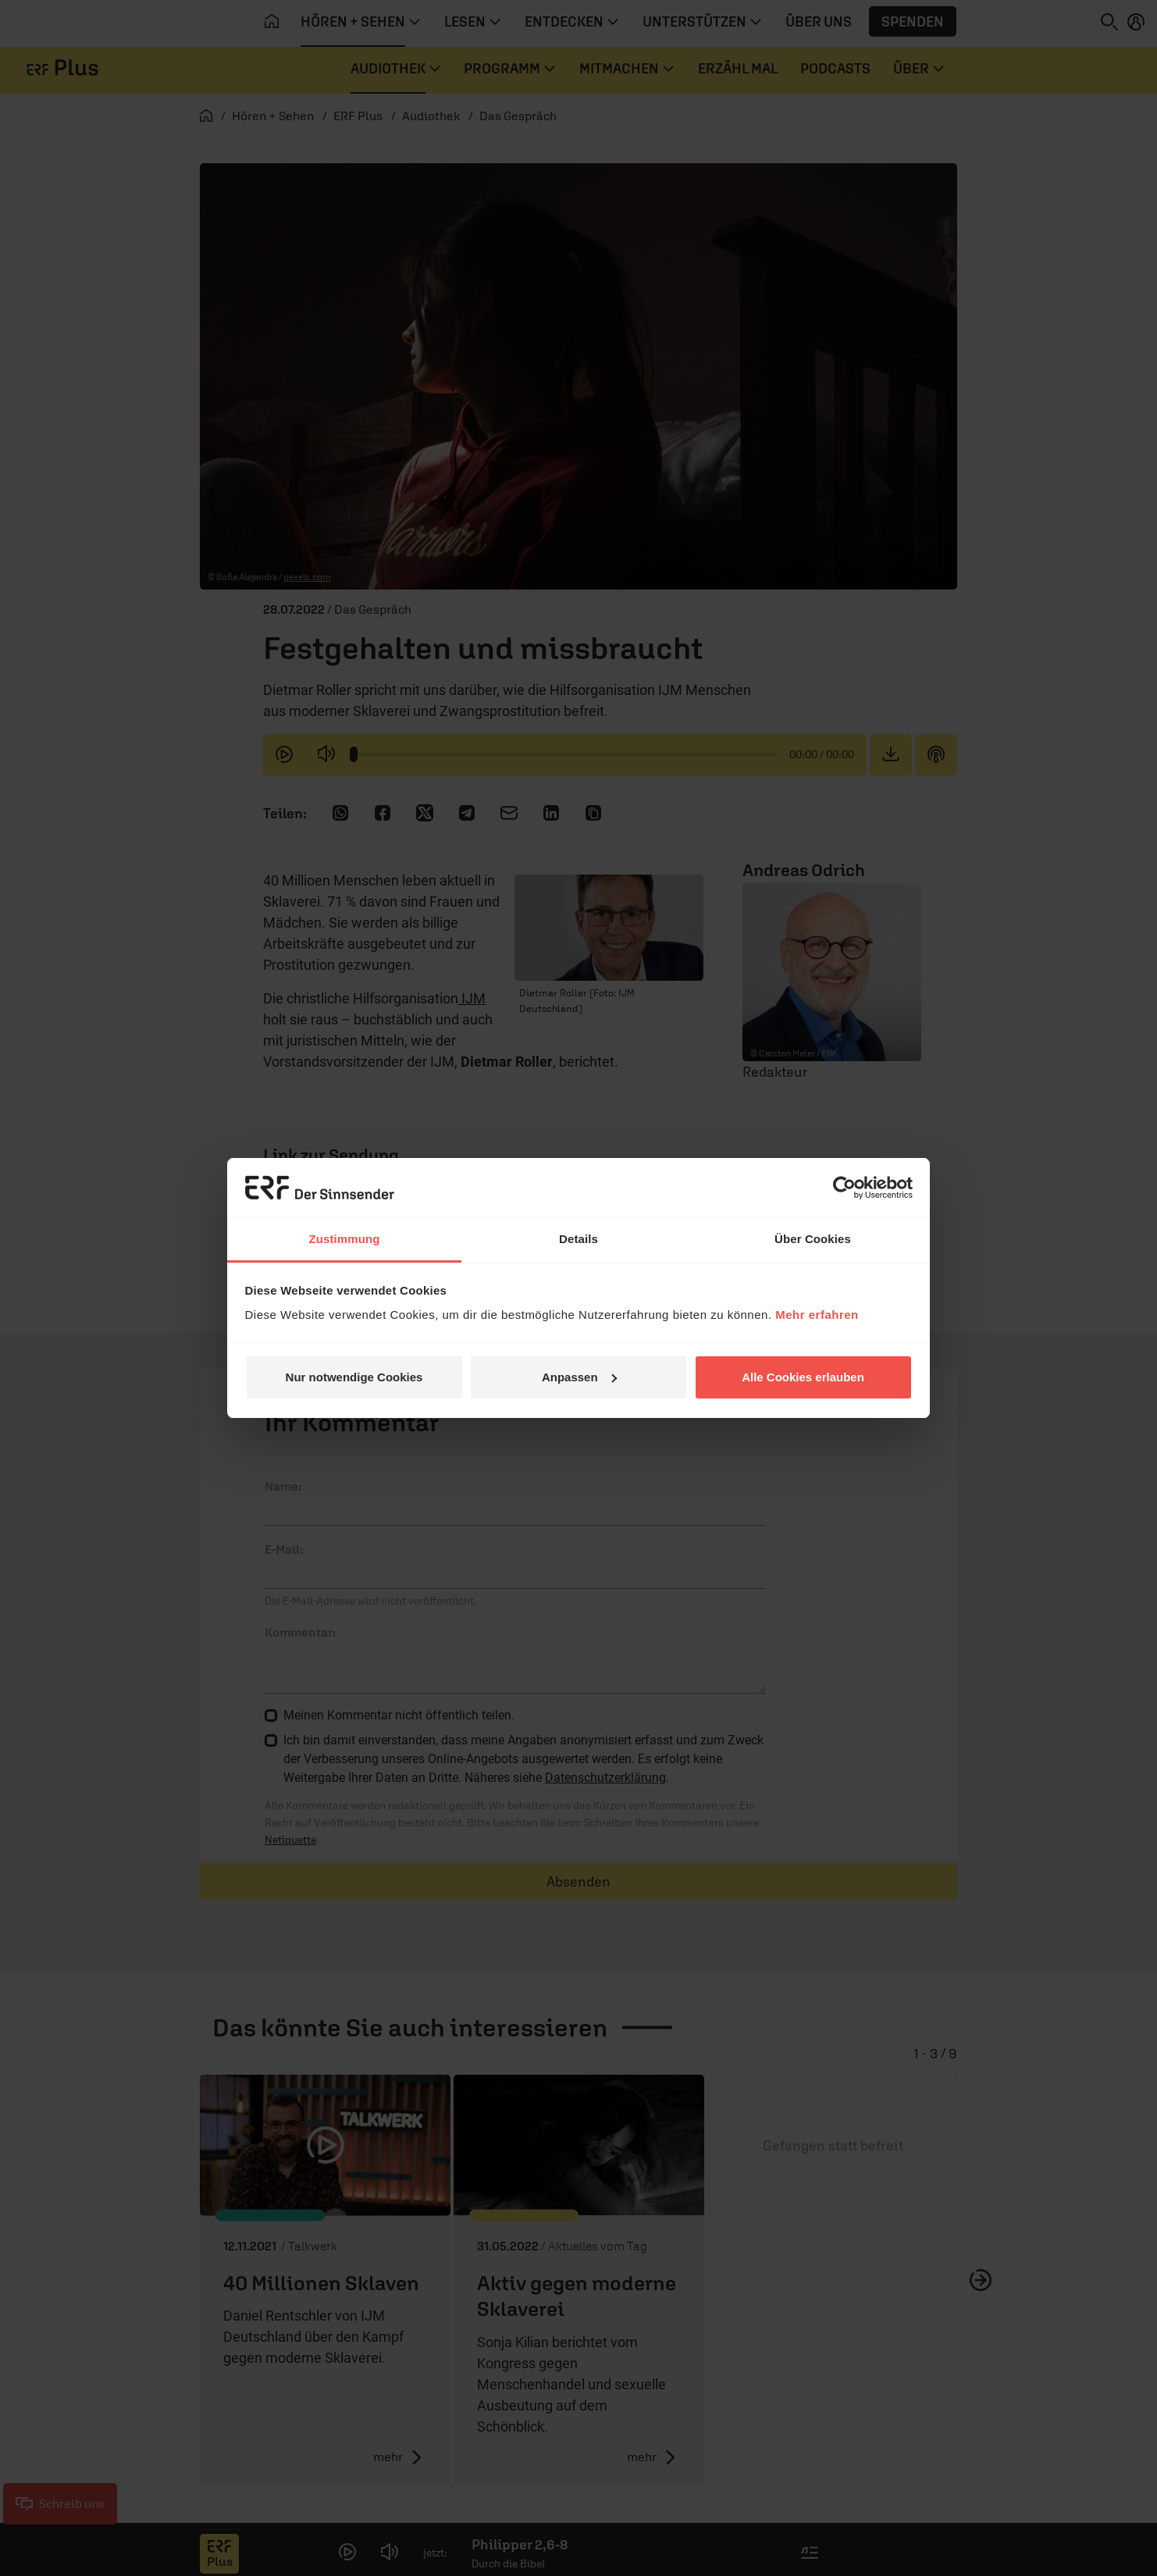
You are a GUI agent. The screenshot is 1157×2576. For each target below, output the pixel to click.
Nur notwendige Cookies (354, 1377)
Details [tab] (578, 1238)
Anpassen (579, 1377)
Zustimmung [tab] (344, 1238)
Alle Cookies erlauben (803, 1377)
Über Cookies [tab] (812, 1238)
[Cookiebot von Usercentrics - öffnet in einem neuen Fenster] (844, 1187)
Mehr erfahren (817, 1314)
